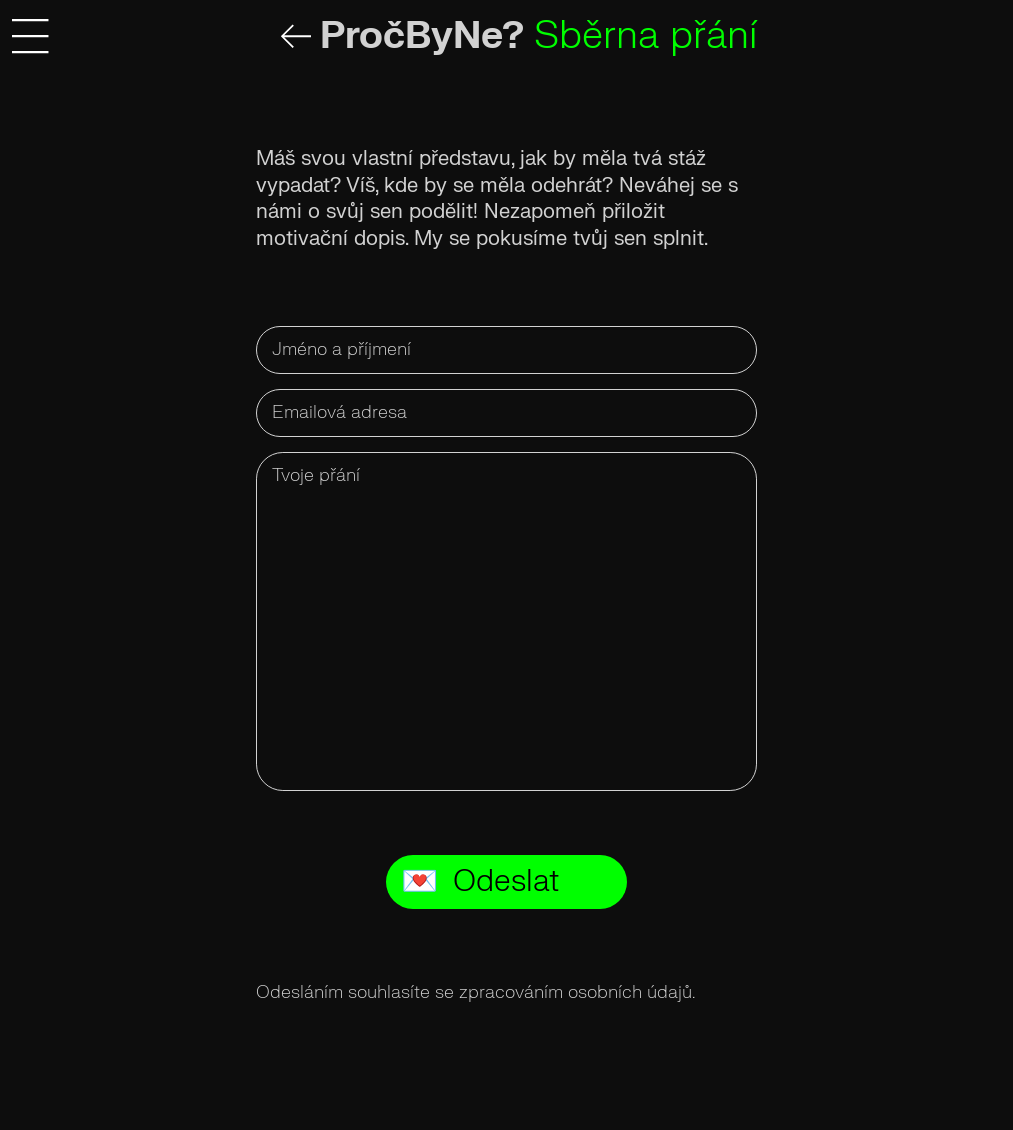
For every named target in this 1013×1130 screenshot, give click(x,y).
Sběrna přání (645, 35)
